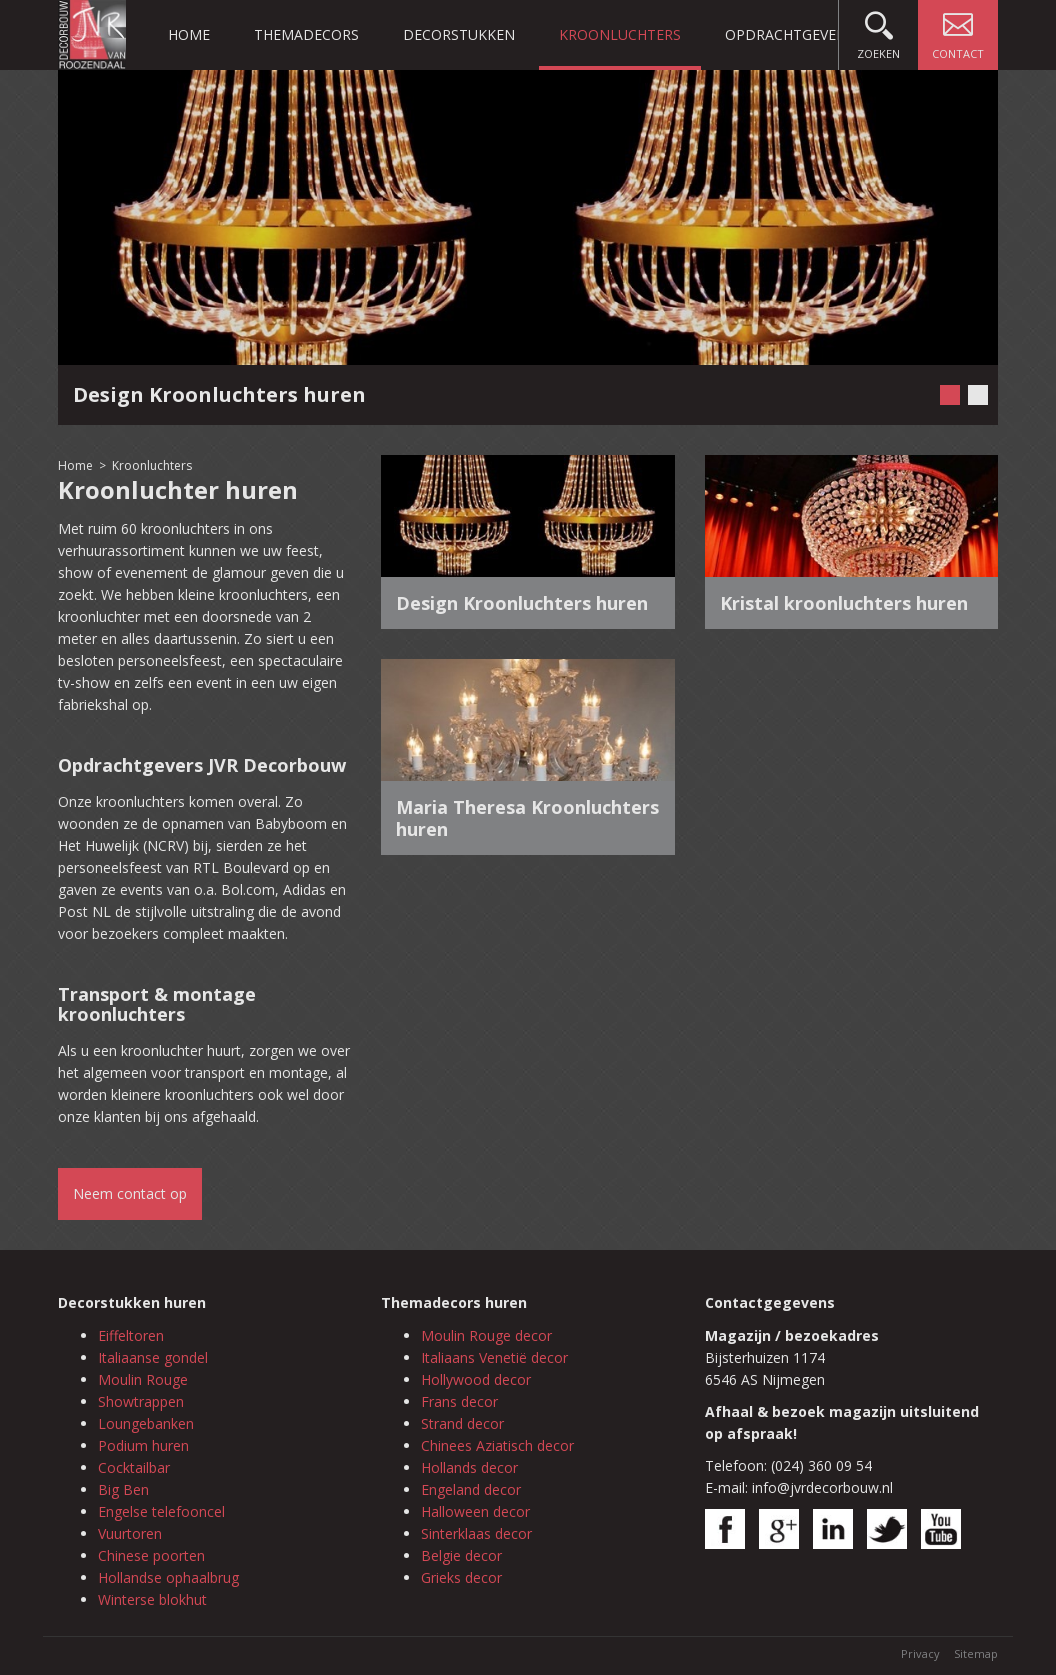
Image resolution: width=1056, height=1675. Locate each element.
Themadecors (306, 34)
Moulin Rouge (143, 1379)
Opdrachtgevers (789, 34)
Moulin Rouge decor (486, 1335)
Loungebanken (146, 1423)
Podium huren (143, 1445)
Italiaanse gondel (153, 1357)
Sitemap (976, 1653)
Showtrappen (141, 1401)
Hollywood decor (476, 1379)
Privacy (920, 1653)
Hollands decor (469, 1467)
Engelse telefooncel (161, 1511)
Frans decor (459, 1401)
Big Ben (123, 1489)
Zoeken (878, 30)
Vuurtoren (130, 1533)
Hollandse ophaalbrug (168, 1577)
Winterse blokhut (152, 1599)
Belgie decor (461, 1555)
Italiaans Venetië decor (494, 1357)
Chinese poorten (151, 1555)
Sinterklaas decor (476, 1533)
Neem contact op (130, 1193)
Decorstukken (459, 34)
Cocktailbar (134, 1467)
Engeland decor (471, 1489)
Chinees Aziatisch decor (497, 1445)
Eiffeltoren (131, 1335)
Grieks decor (461, 1577)
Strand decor (462, 1423)
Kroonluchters (620, 34)
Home (189, 34)
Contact (958, 30)
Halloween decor (475, 1511)
